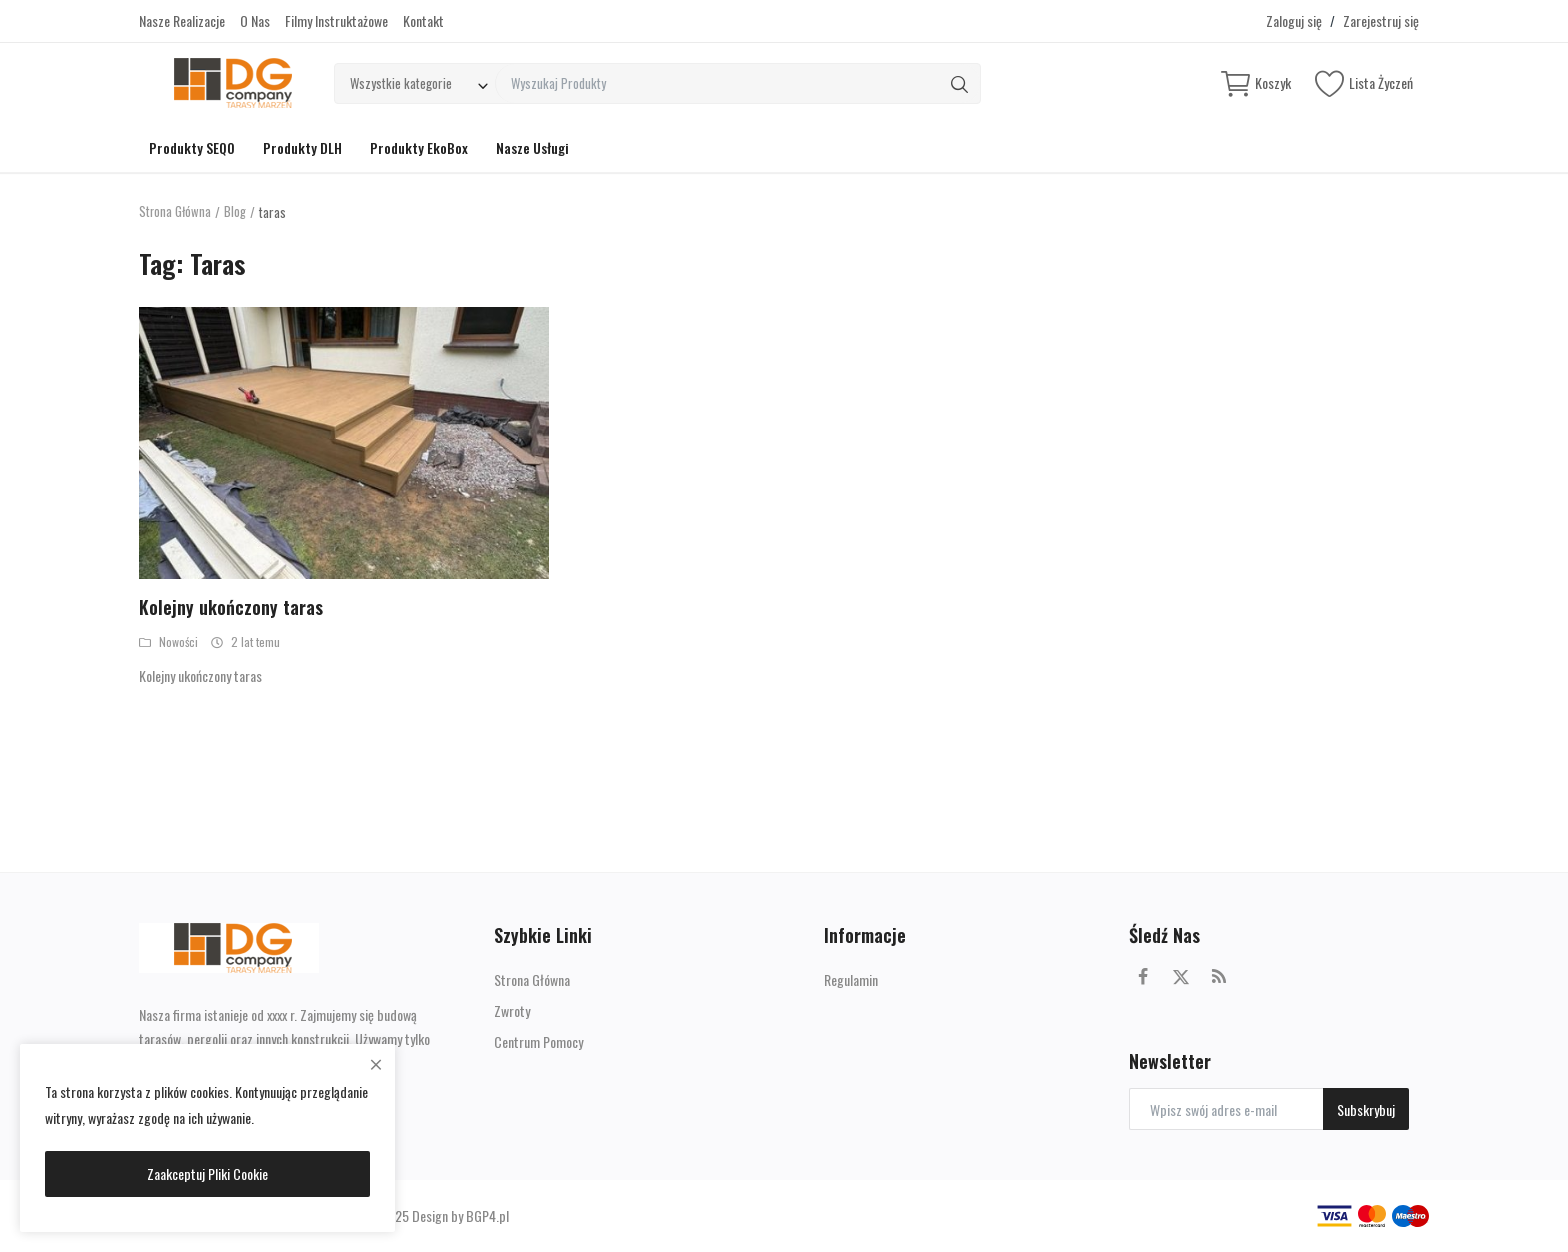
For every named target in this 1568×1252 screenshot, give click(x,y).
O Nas (255, 20)
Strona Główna (175, 212)
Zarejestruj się (1381, 20)
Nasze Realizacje (182, 20)
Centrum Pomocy (538, 1041)
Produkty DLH (302, 147)
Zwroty (512, 1010)
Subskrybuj (1366, 1109)
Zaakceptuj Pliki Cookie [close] (207, 1173)
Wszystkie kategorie (401, 83)
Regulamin (851, 979)
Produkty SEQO (192, 147)
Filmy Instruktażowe (336, 20)
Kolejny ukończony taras (231, 607)
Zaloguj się (1294, 20)
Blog (236, 212)
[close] (376, 1064)
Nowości (168, 641)
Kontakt (423, 20)
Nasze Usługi (532, 147)
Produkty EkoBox (419, 147)
